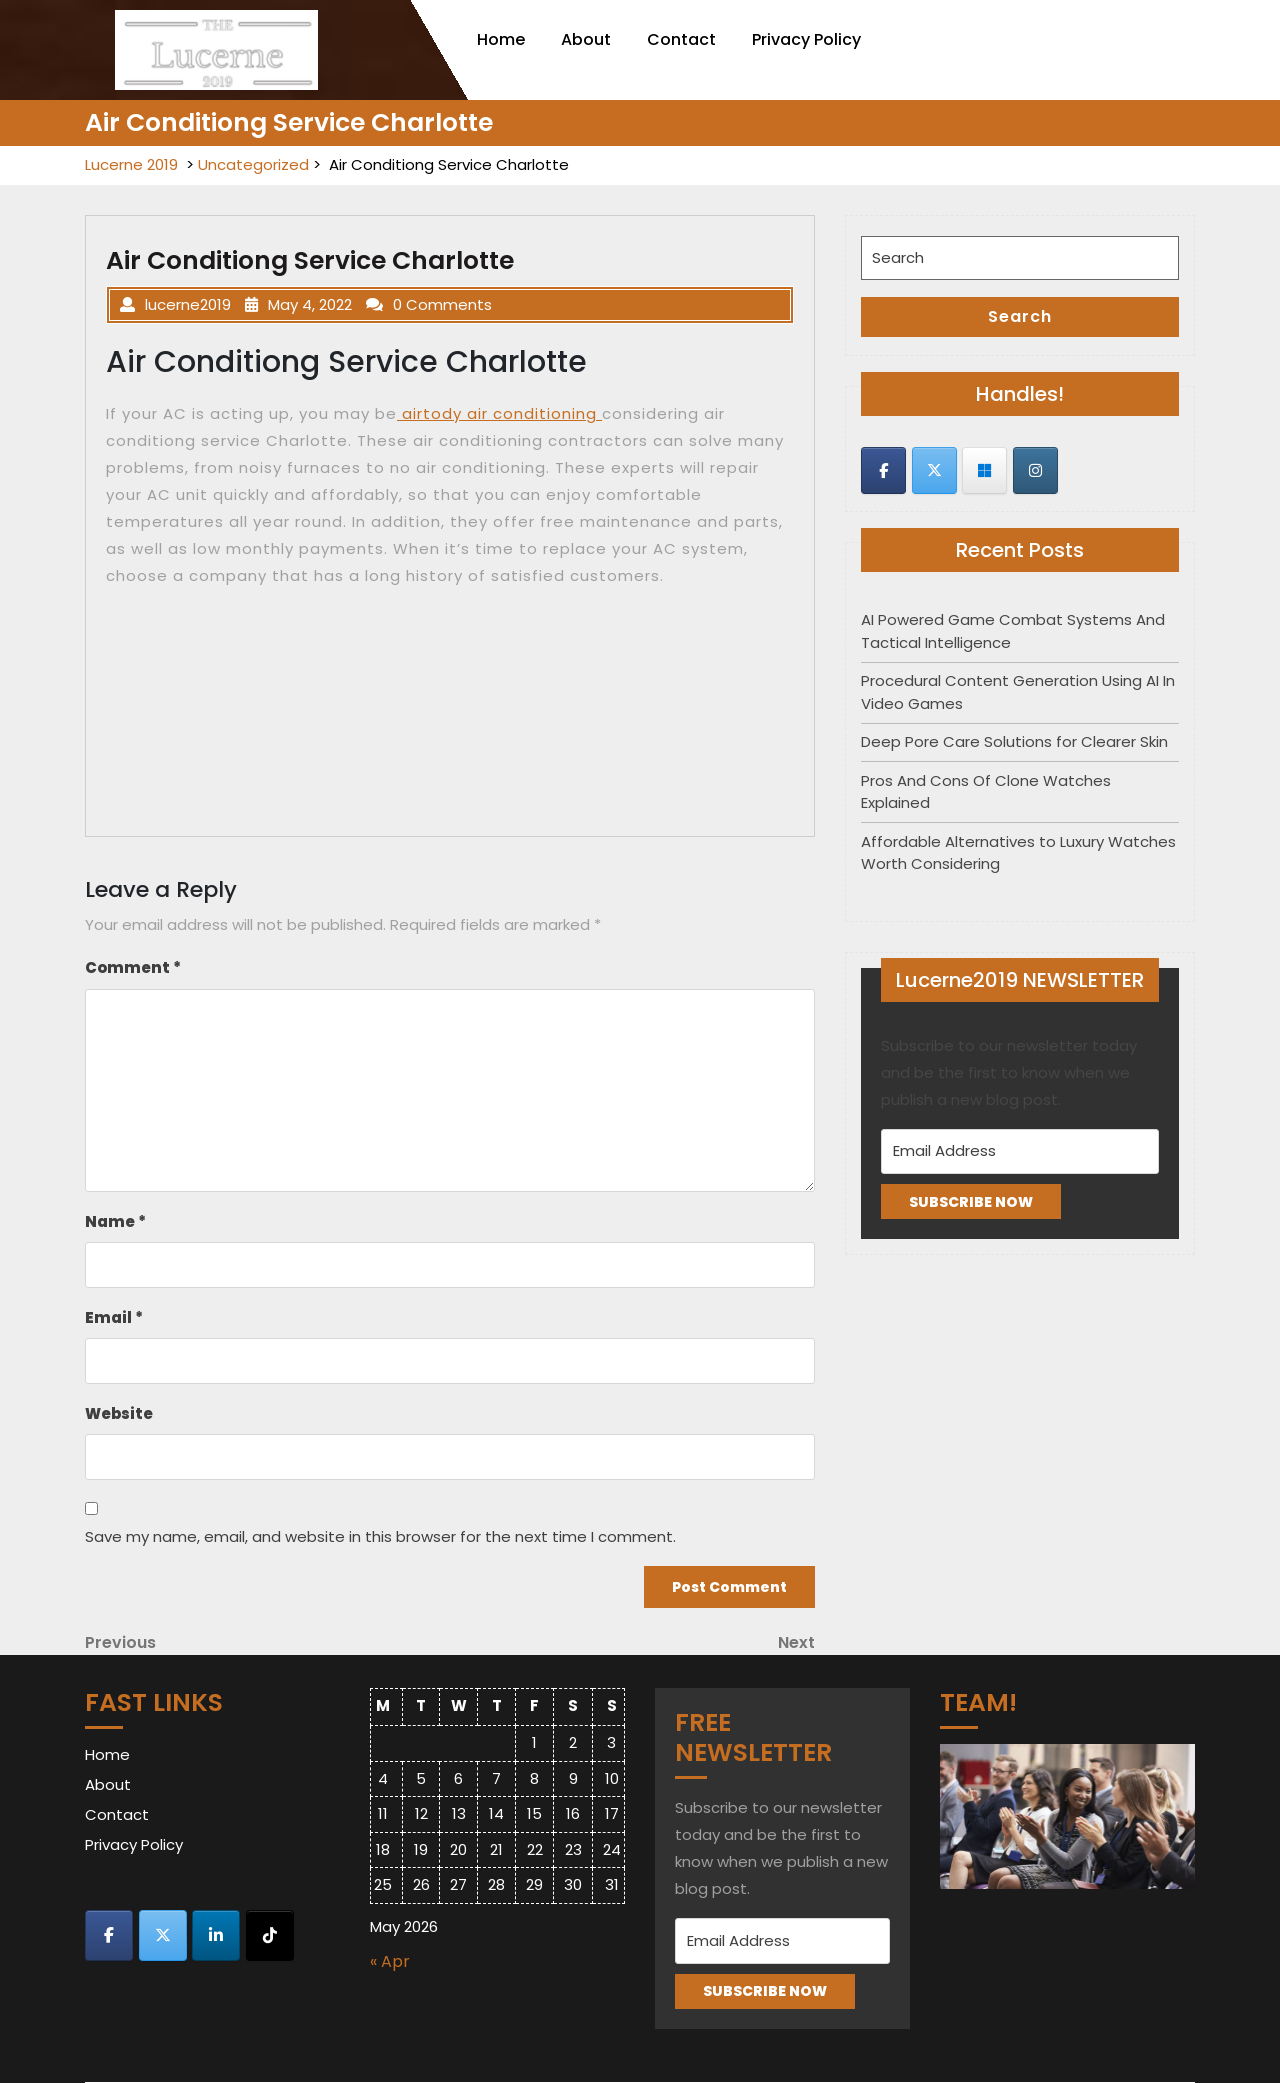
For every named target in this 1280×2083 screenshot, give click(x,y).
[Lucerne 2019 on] (1085, 471)
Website (119, 1413)
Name (115, 1221)
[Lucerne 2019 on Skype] (984, 470)
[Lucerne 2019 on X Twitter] (934, 470)
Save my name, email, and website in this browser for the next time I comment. (380, 1536)
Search (1020, 316)
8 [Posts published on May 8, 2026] (534, 1778)
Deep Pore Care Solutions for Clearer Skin (1014, 741)
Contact (681, 39)
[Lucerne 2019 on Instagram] (1035, 470)
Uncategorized (253, 164)
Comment (133, 967)
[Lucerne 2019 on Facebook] (883, 470)
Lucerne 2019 (131, 164)
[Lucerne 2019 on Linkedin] (216, 1935)
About (586, 39)
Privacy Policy (806, 39)
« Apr (390, 1961)
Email (114, 1317)
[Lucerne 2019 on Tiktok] (270, 1935)
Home (501, 39)
